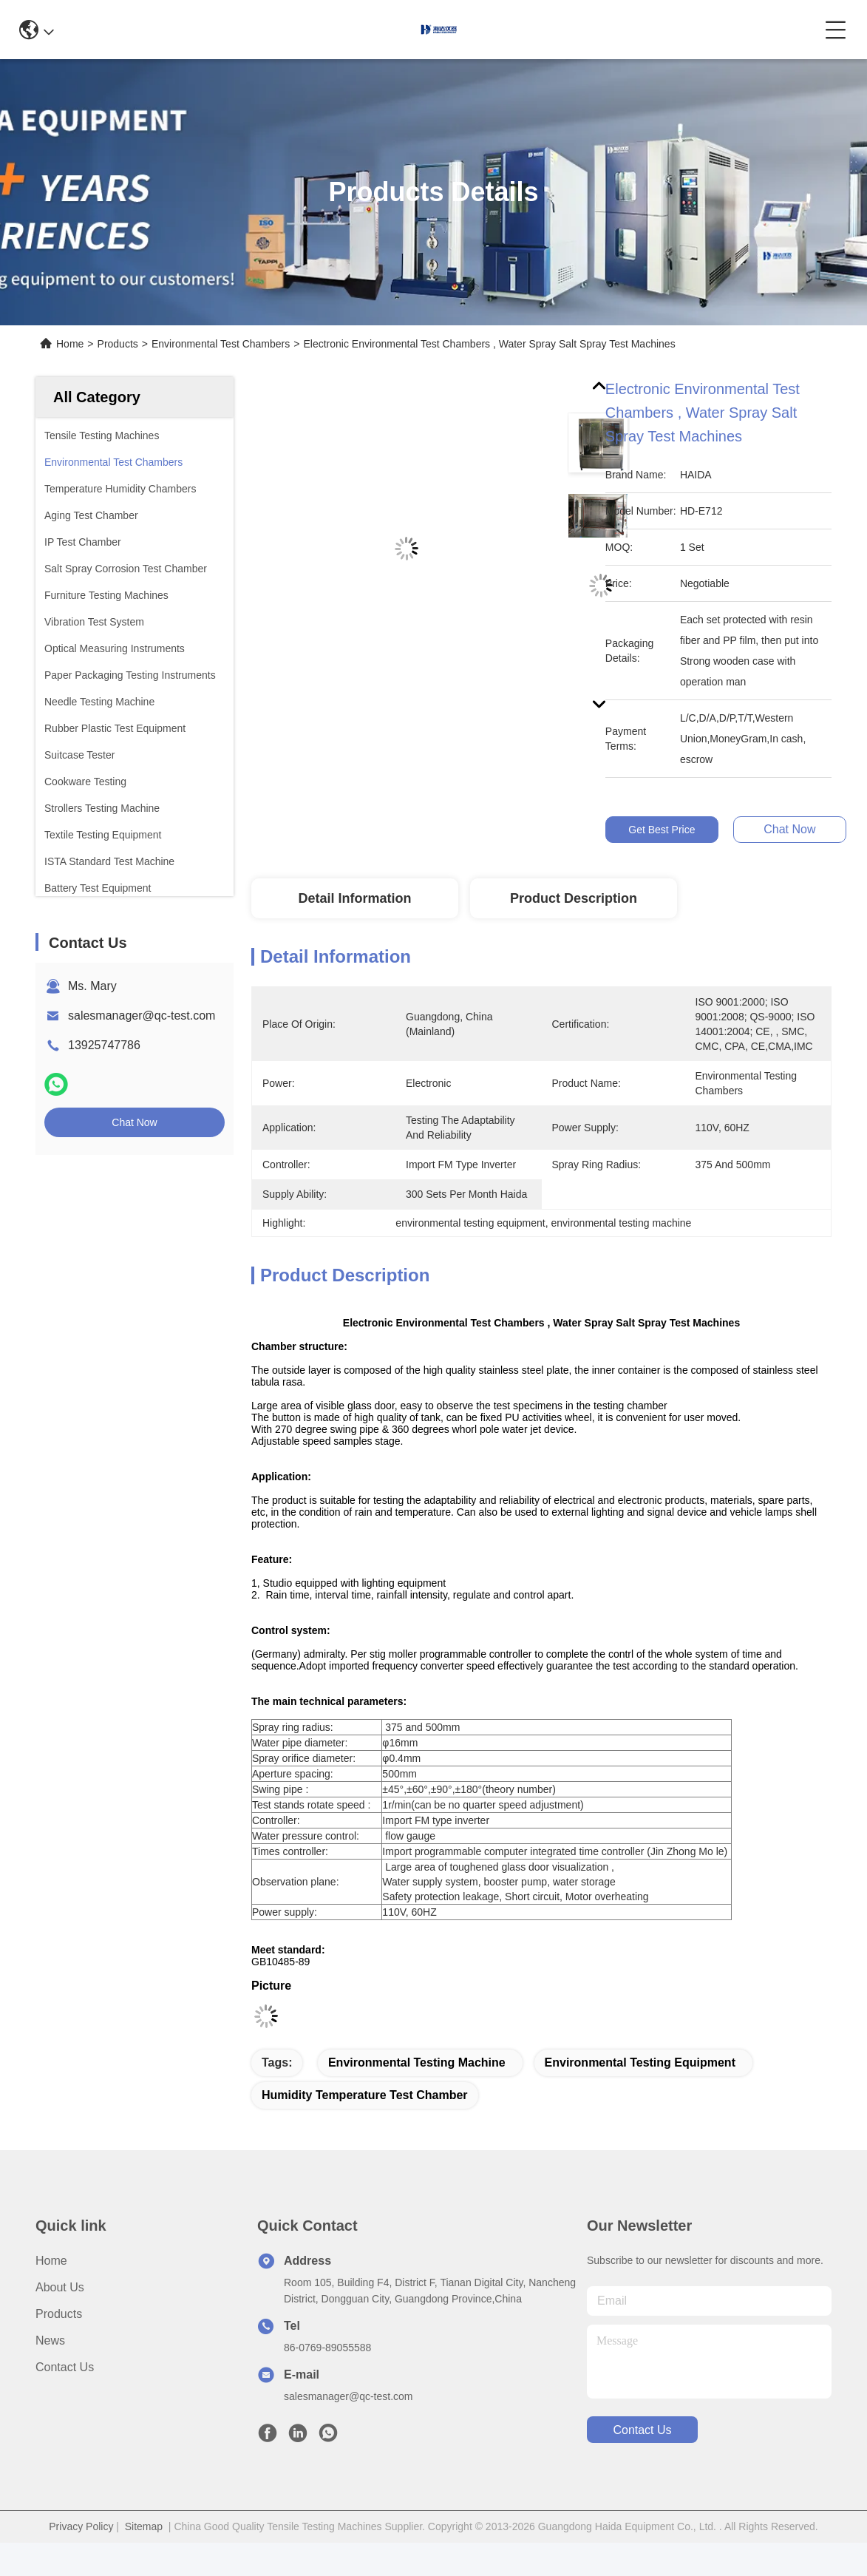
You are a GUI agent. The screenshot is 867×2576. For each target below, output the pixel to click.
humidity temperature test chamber (365, 2095)
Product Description (573, 898)
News (50, 2340)
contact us (642, 2430)
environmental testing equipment (640, 2062)
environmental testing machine (417, 2062)
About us (59, 2287)
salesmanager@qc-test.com (141, 1015)
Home (70, 344)
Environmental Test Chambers (221, 344)
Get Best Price (661, 829)
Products (118, 344)
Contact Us (64, 2367)
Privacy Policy (81, 2526)
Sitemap (144, 2526)
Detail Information (354, 898)
